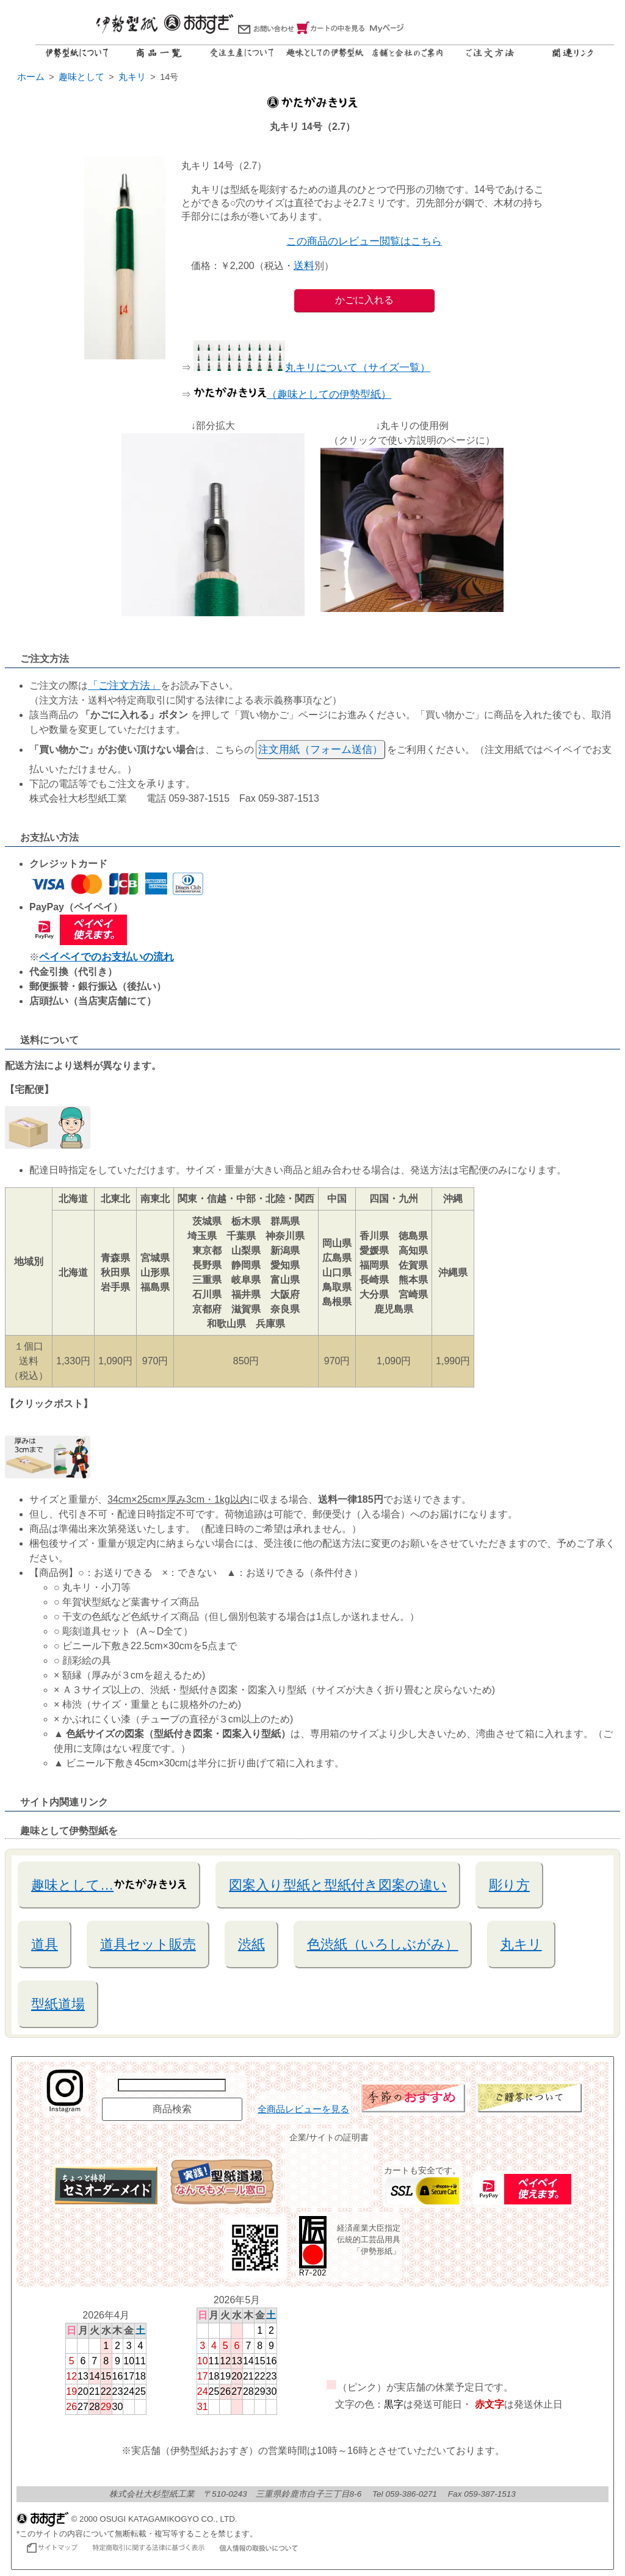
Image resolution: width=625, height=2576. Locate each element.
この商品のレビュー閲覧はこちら (364, 241)
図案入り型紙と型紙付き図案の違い (338, 1885)
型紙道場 (58, 2004)
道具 (44, 1944)
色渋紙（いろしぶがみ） (382, 1944)
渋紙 (251, 1944)
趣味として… (109, 1884)
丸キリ (521, 1944)
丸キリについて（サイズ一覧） (311, 367)
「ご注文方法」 (124, 685)
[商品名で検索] (172, 2085)
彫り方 (509, 1885)
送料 (304, 266)
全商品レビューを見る (303, 2109)
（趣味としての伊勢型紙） (292, 394)
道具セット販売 (148, 1944)
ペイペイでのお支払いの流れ (106, 957)
